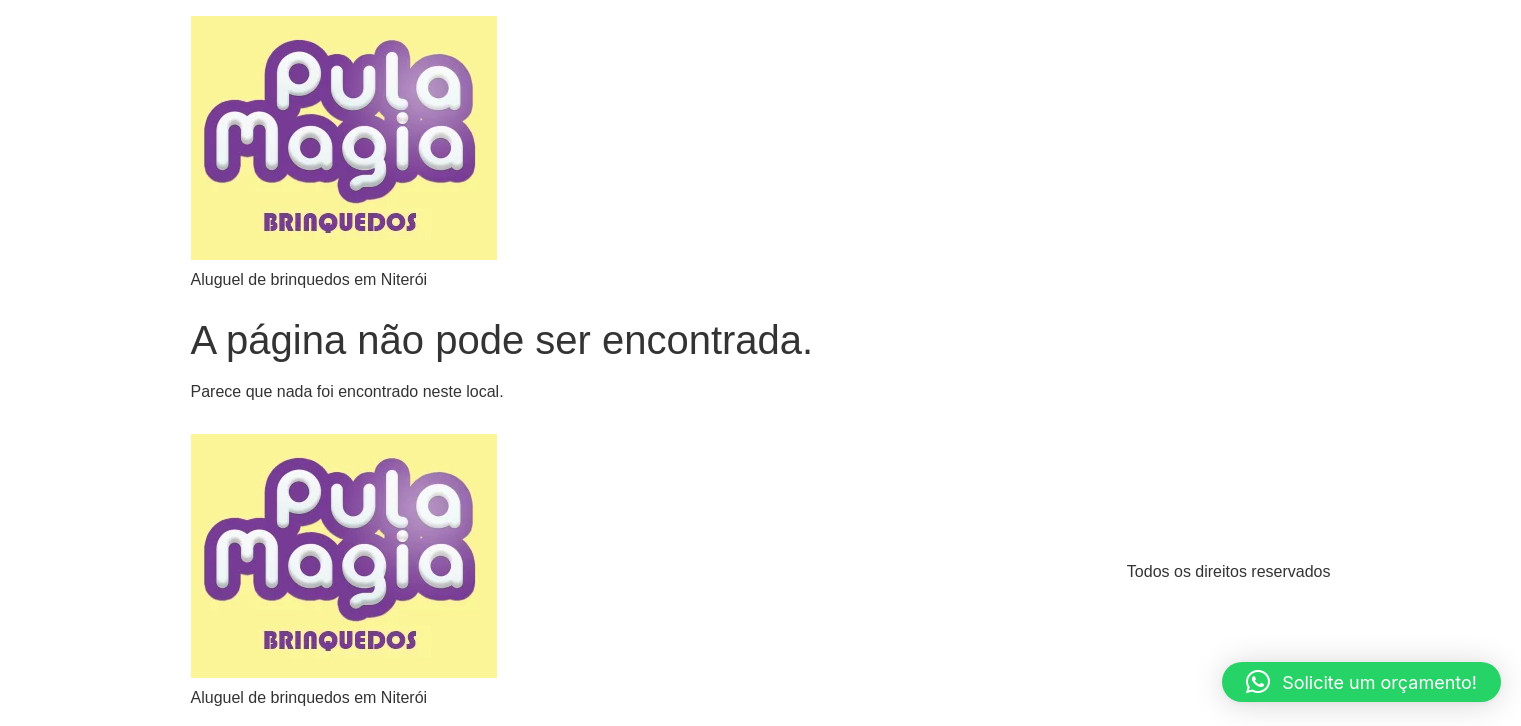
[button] (1361, 682)
